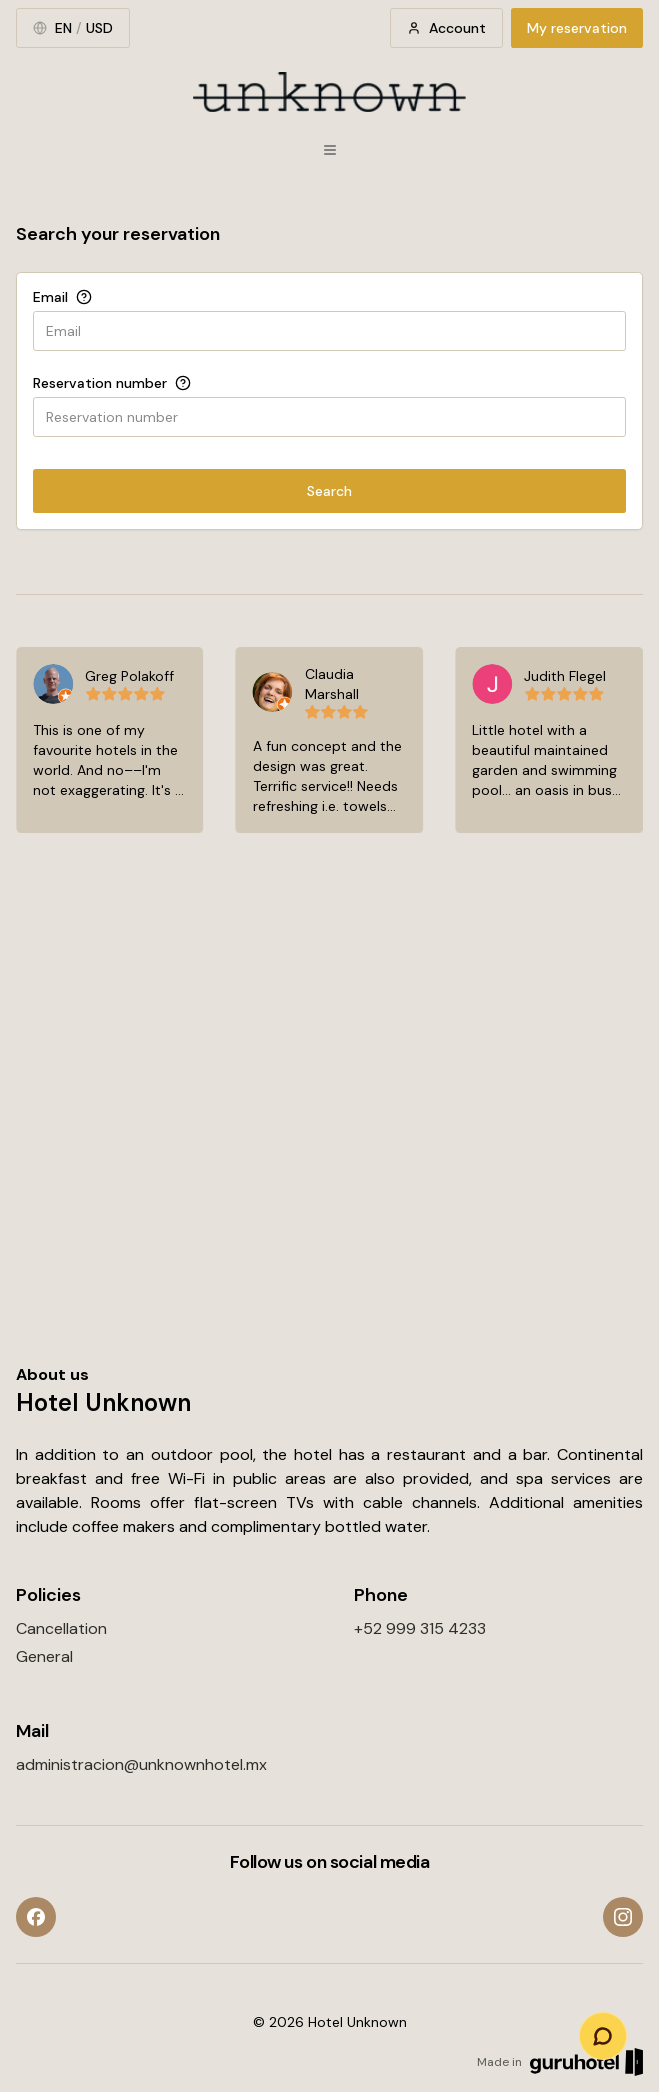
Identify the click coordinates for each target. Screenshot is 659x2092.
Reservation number (100, 383)
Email (50, 297)
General (44, 1656)
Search (329, 491)
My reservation (577, 28)
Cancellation (61, 1628)
